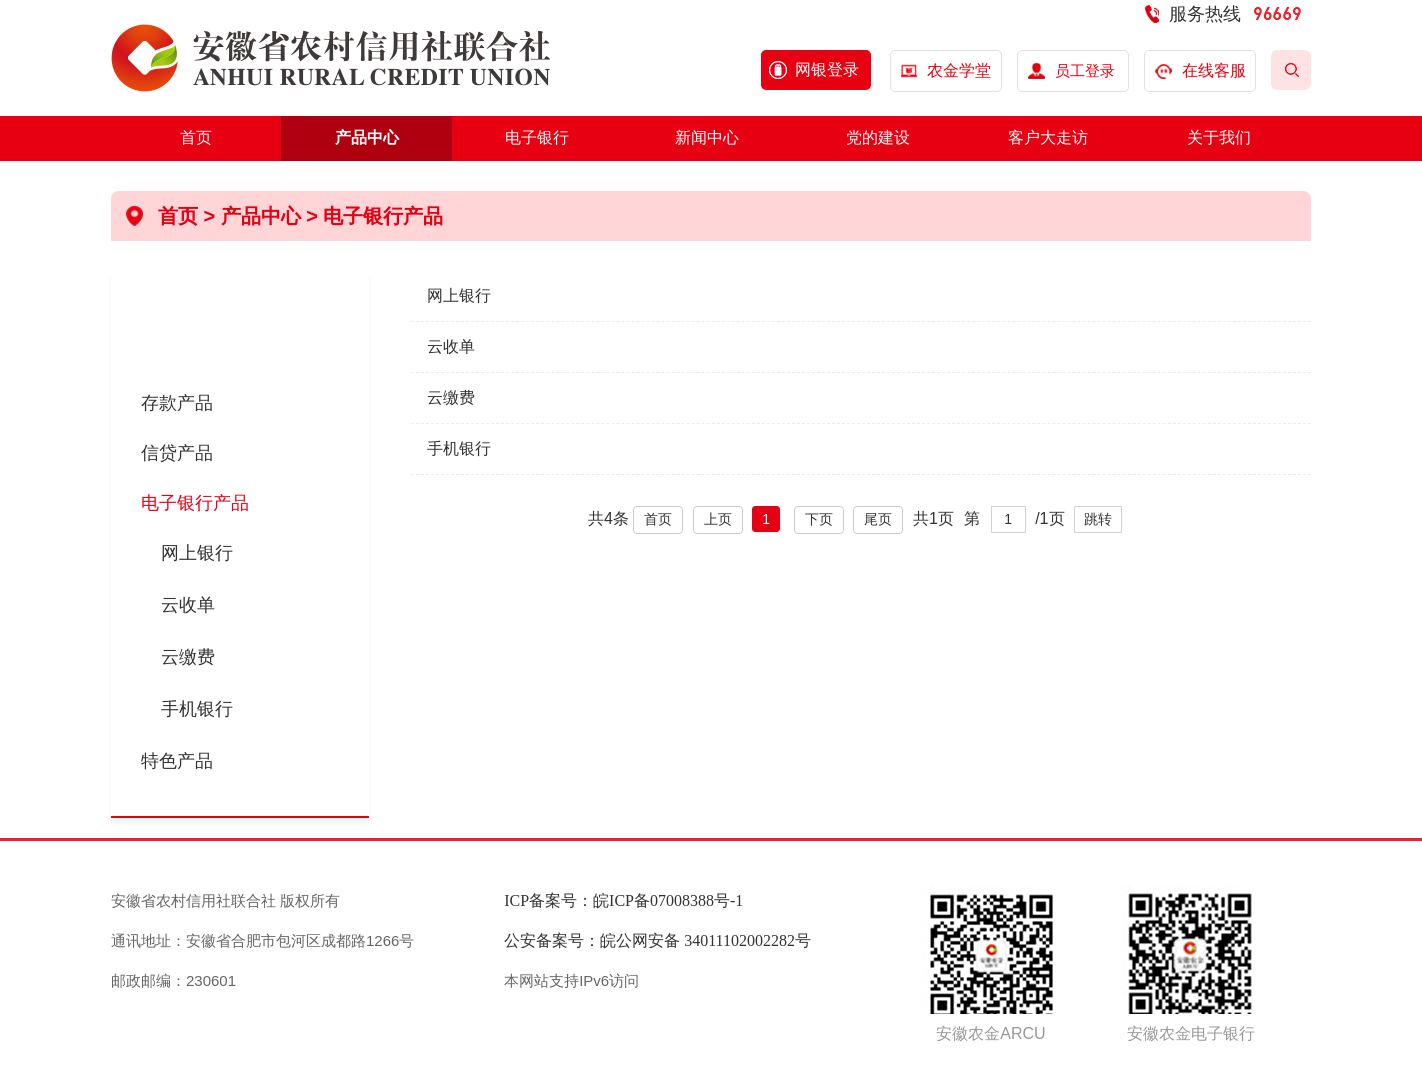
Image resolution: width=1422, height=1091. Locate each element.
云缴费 (188, 657)
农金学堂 (959, 70)
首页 (196, 137)
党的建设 (878, 137)
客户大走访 (1048, 137)
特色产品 (177, 761)
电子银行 (537, 137)
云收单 (188, 605)
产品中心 (367, 137)
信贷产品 (177, 453)
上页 (718, 519)
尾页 (878, 519)
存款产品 (177, 403)
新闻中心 (707, 137)
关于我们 (1219, 137)
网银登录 (827, 69)
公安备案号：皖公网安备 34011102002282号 (657, 940)
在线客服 (1200, 70)
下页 (819, 519)
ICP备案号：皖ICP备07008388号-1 (623, 900)
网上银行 (197, 553)
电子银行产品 (383, 216)
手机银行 (197, 709)
